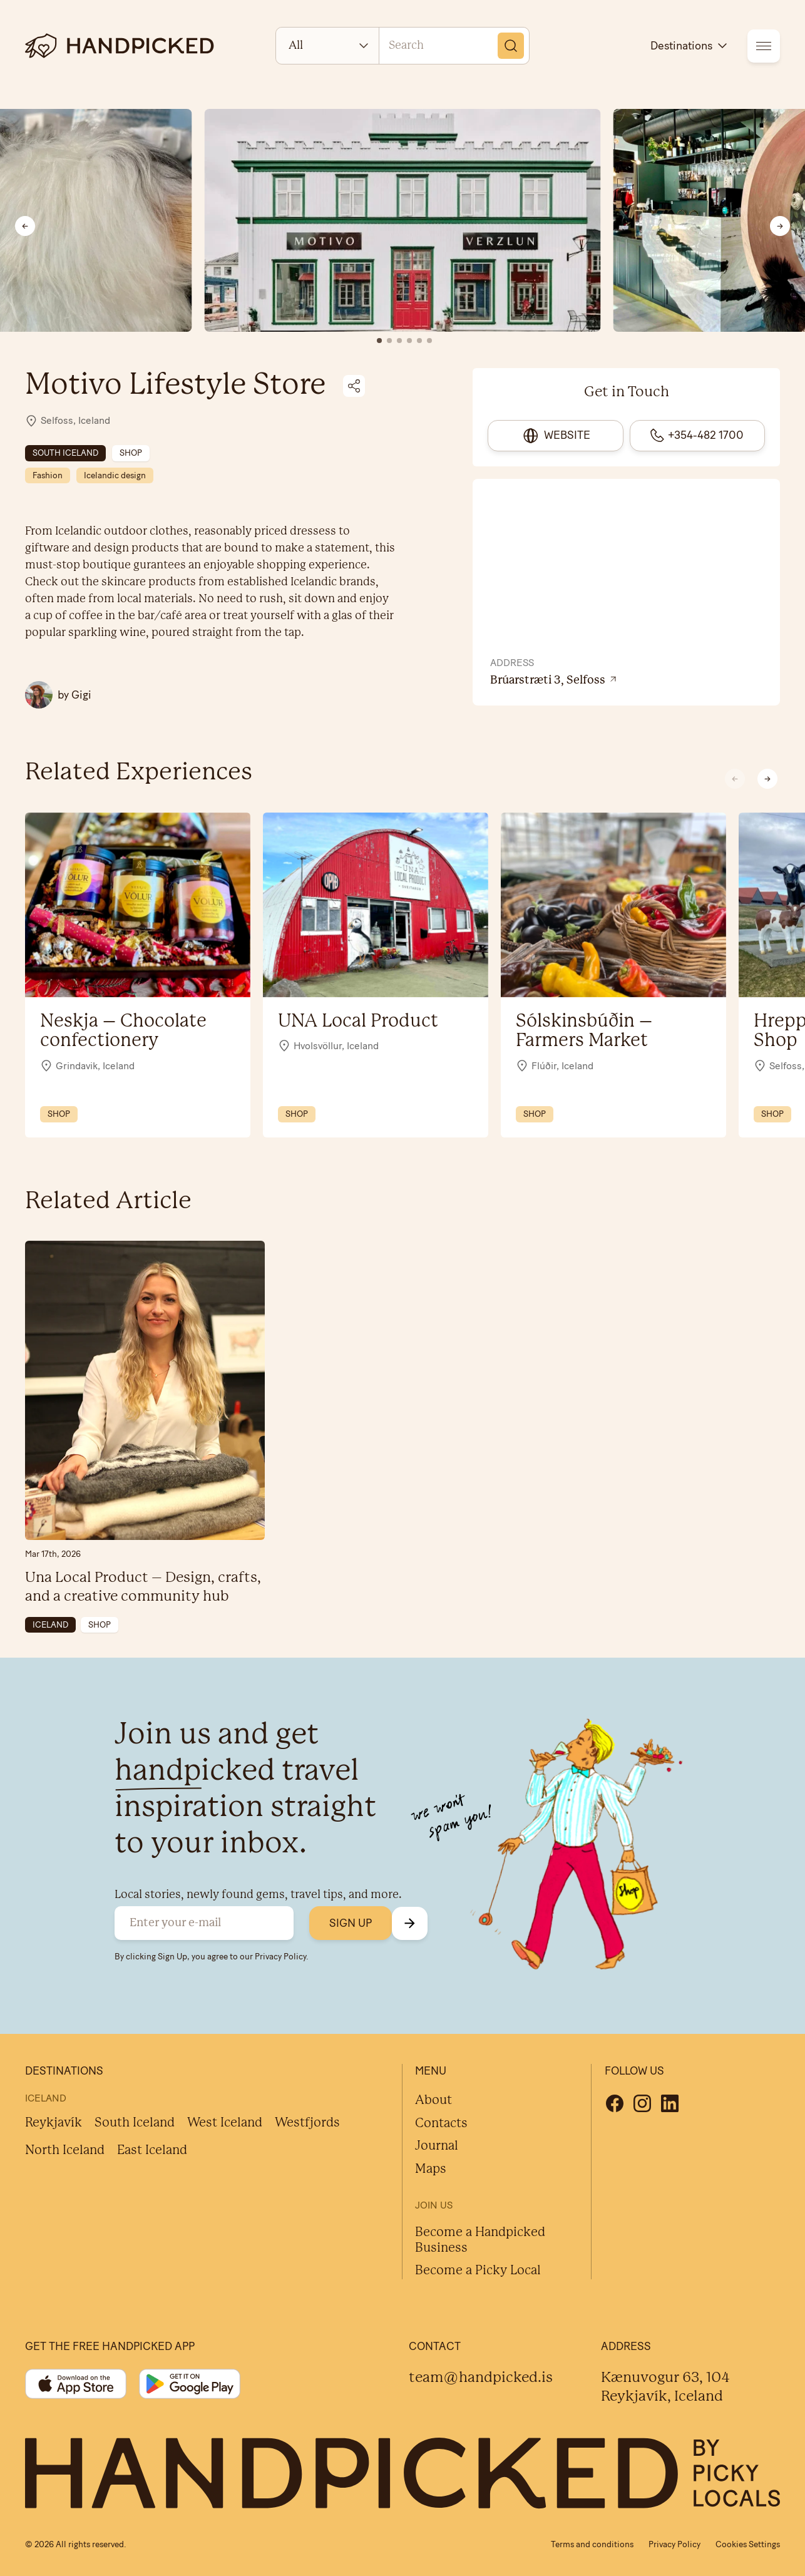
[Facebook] (615, 2103)
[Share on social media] (354, 386)
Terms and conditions (592, 2544)
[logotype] (119, 45)
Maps (430, 2169)
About (433, 2100)
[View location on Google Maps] (626, 681)
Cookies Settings (747, 2544)
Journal (436, 2146)
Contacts (441, 2124)
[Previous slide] (25, 226)
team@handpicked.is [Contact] (481, 2378)
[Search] (511, 46)
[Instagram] (642, 2103)
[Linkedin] (670, 2103)
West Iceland (224, 2123)
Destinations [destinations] (690, 45)
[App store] (75, 2384)
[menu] (763, 46)
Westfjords (307, 2123)
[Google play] (189, 2384)
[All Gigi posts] (58, 695)
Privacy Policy (280, 1956)
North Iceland (65, 2151)
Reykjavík (53, 2123)
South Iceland (135, 2123)
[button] (767, 779)
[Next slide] (780, 226)
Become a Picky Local (478, 2271)
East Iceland (152, 2151)
